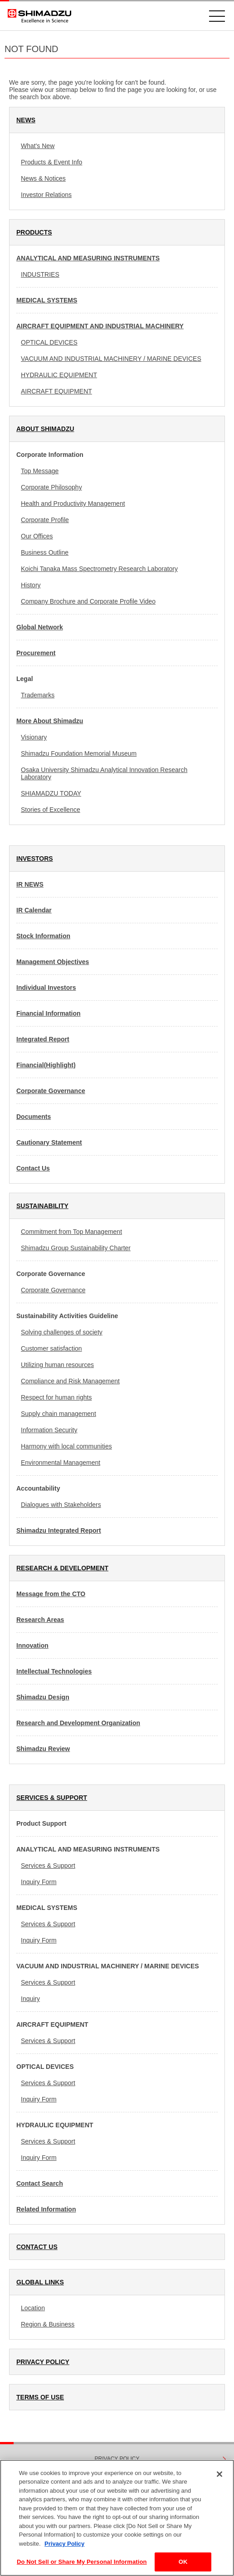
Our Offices (37, 536)
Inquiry (30, 1998)
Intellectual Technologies (54, 1671)
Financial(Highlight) (46, 1065)
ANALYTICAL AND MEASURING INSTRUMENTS (88, 258)
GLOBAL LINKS (40, 2282)
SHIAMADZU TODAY (51, 793)
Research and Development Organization (78, 1723)
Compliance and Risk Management (70, 1381)
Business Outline (44, 552)
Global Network (39, 627)
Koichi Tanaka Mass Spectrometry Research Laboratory (99, 568)
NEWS (25, 120)
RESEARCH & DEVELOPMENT (62, 1568)
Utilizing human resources (57, 1364)
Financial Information (48, 1013)
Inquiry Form (39, 1881)
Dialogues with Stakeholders (61, 1504)
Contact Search (39, 2183)
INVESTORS (34, 858)
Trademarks (37, 695)
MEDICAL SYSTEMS (46, 300)
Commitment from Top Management (71, 1231)
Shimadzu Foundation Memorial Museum (78, 753)
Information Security (49, 1430)
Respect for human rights (56, 1397)
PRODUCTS (34, 232)
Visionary (34, 737)
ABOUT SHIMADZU (45, 428)
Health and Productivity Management (73, 503)
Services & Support (48, 1865)
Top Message (39, 471)
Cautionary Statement (49, 1142)
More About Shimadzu (49, 720)
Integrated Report (42, 1039)
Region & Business (47, 2324)
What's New (37, 145)
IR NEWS (30, 884)
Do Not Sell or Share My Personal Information (82, 2562)
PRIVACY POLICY (42, 2361)
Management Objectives (52, 961)
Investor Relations (46, 194)
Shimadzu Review (43, 1748)
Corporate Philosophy (51, 487)
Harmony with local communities (66, 1446)
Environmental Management (60, 1462)
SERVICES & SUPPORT (51, 1797)
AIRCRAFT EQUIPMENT (56, 391)
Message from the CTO (50, 1593)
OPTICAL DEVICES (49, 342)
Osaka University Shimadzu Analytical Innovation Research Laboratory (104, 773)
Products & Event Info (51, 162)
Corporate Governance (50, 1090)
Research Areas (40, 1619)
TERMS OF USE (40, 2397)
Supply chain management (58, 1413)
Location (33, 2308)
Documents (33, 1116)
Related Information (46, 2209)
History (31, 585)
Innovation (32, 1645)
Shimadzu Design (42, 1697)
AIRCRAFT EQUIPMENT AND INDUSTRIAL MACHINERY (100, 326)
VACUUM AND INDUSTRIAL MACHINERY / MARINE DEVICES (111, 358)
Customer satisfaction (51, 1348)
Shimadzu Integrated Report (58, 1530)
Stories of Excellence (50, 809)
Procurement (35, 653)
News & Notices (43, 178)
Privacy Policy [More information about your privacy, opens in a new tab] (64, 2543)
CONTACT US (37, 2246)
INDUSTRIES (40, 274)
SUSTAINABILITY (42, 1205)
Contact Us (33, 1168)
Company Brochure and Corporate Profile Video (88, 601)
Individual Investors (46, 987)
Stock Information (43, 936)
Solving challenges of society (61, 1332)
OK (183, 2562)
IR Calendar (34, 910)
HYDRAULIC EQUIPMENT (59, 375)
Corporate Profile (45, 519)
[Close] (219, 2474)
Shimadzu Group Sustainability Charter (76, 1248)
